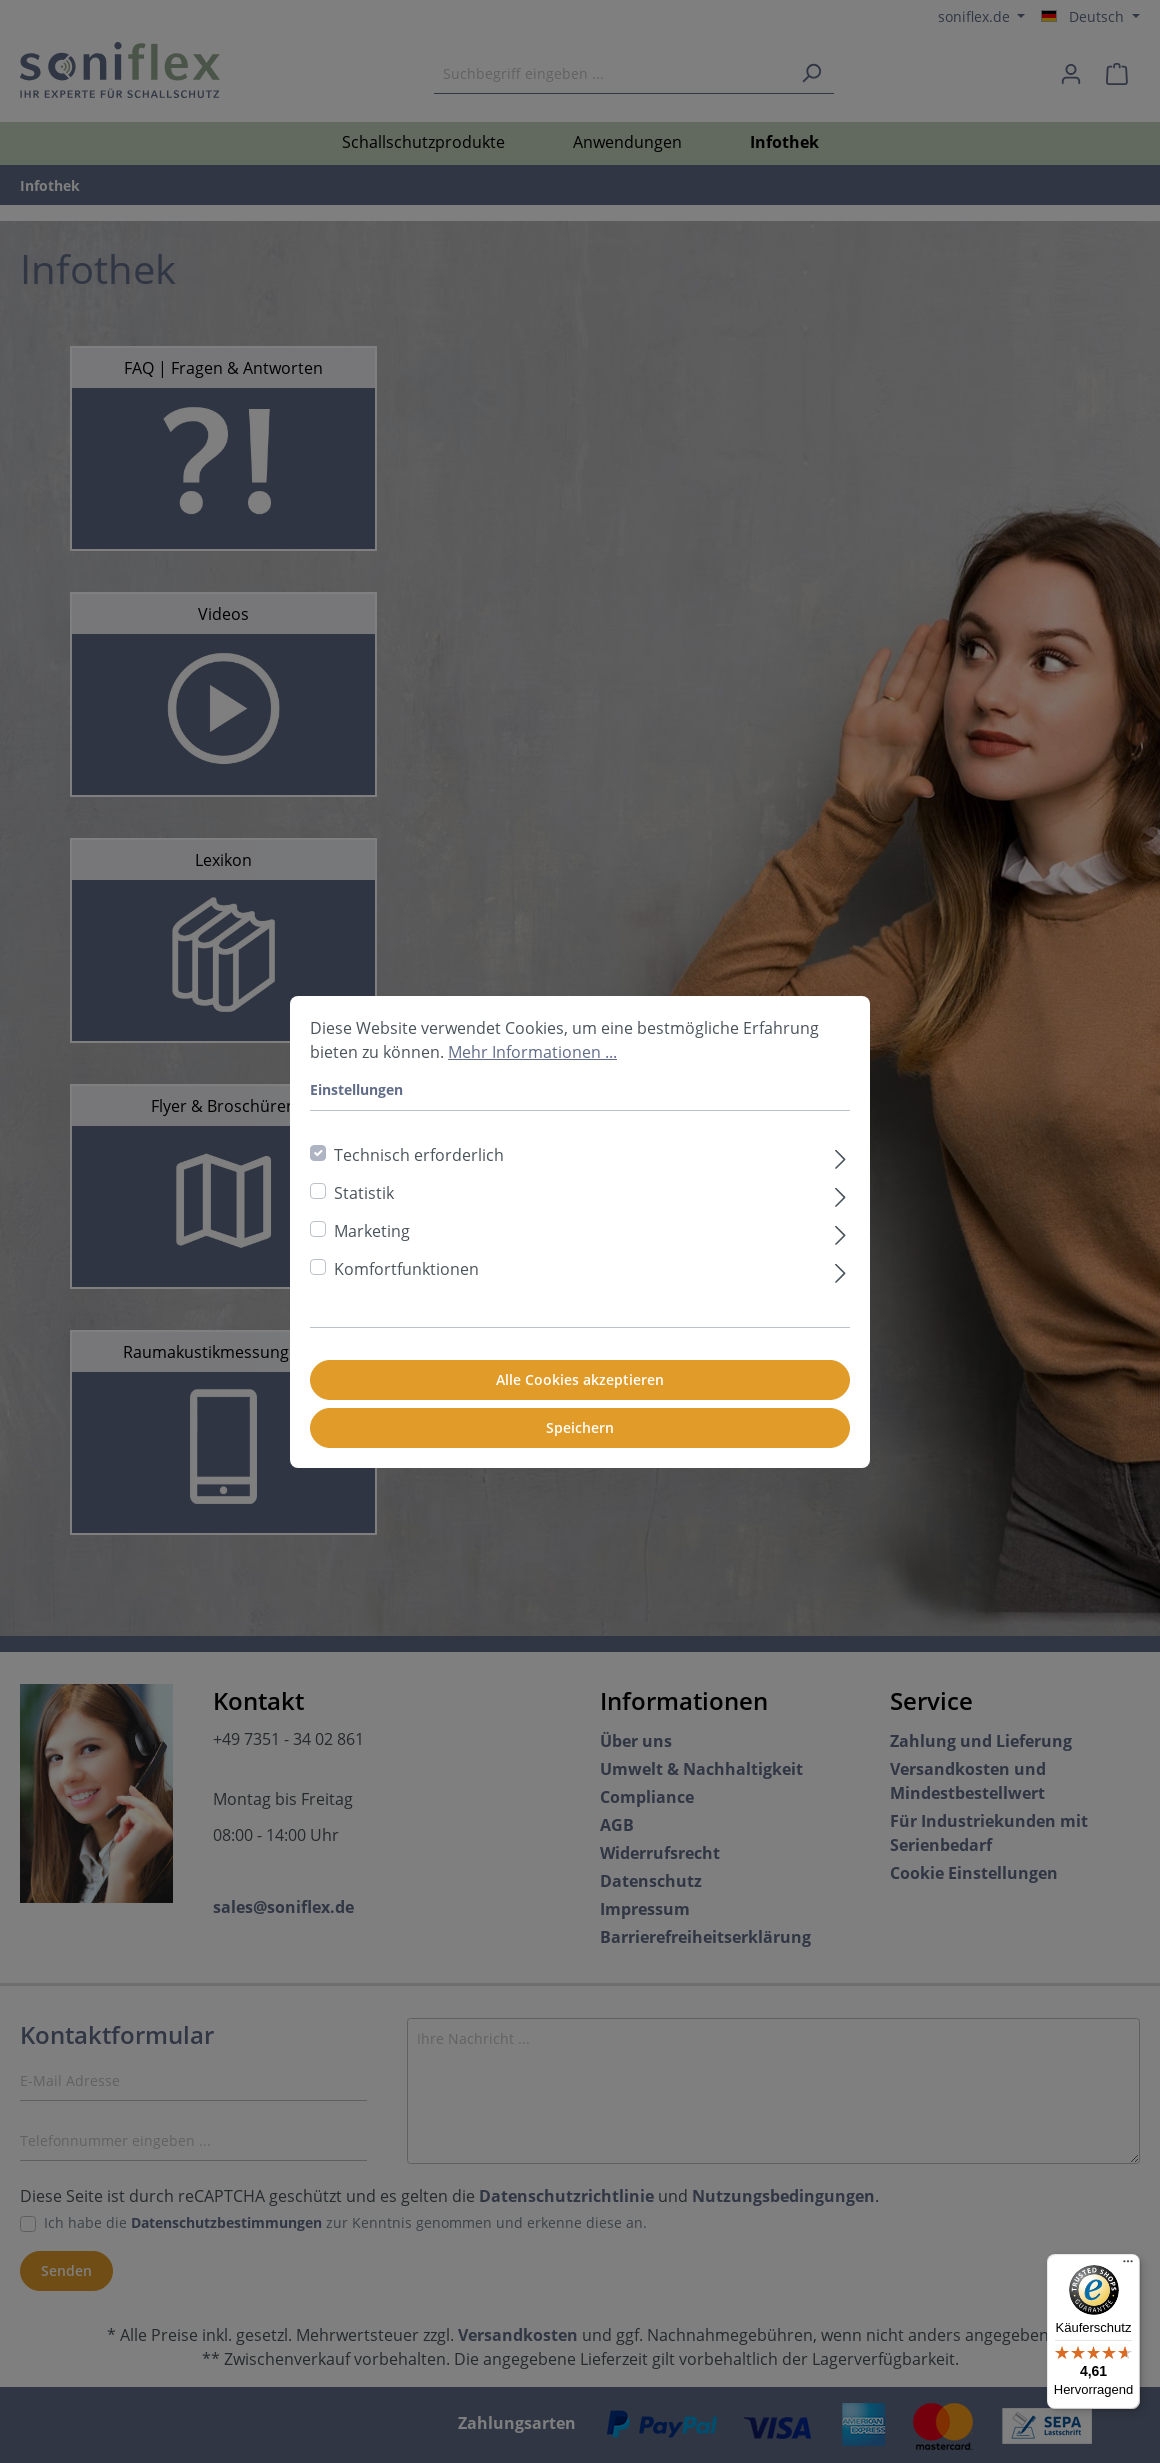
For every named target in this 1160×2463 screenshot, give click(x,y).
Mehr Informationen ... (532, 1052)
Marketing (372, 1231)
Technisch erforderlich (419, 1155)
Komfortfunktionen (406, 1269)
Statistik (364, 1193)
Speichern (580, 1427)
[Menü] (1128, 2266)
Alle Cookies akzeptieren (580, 1379)
